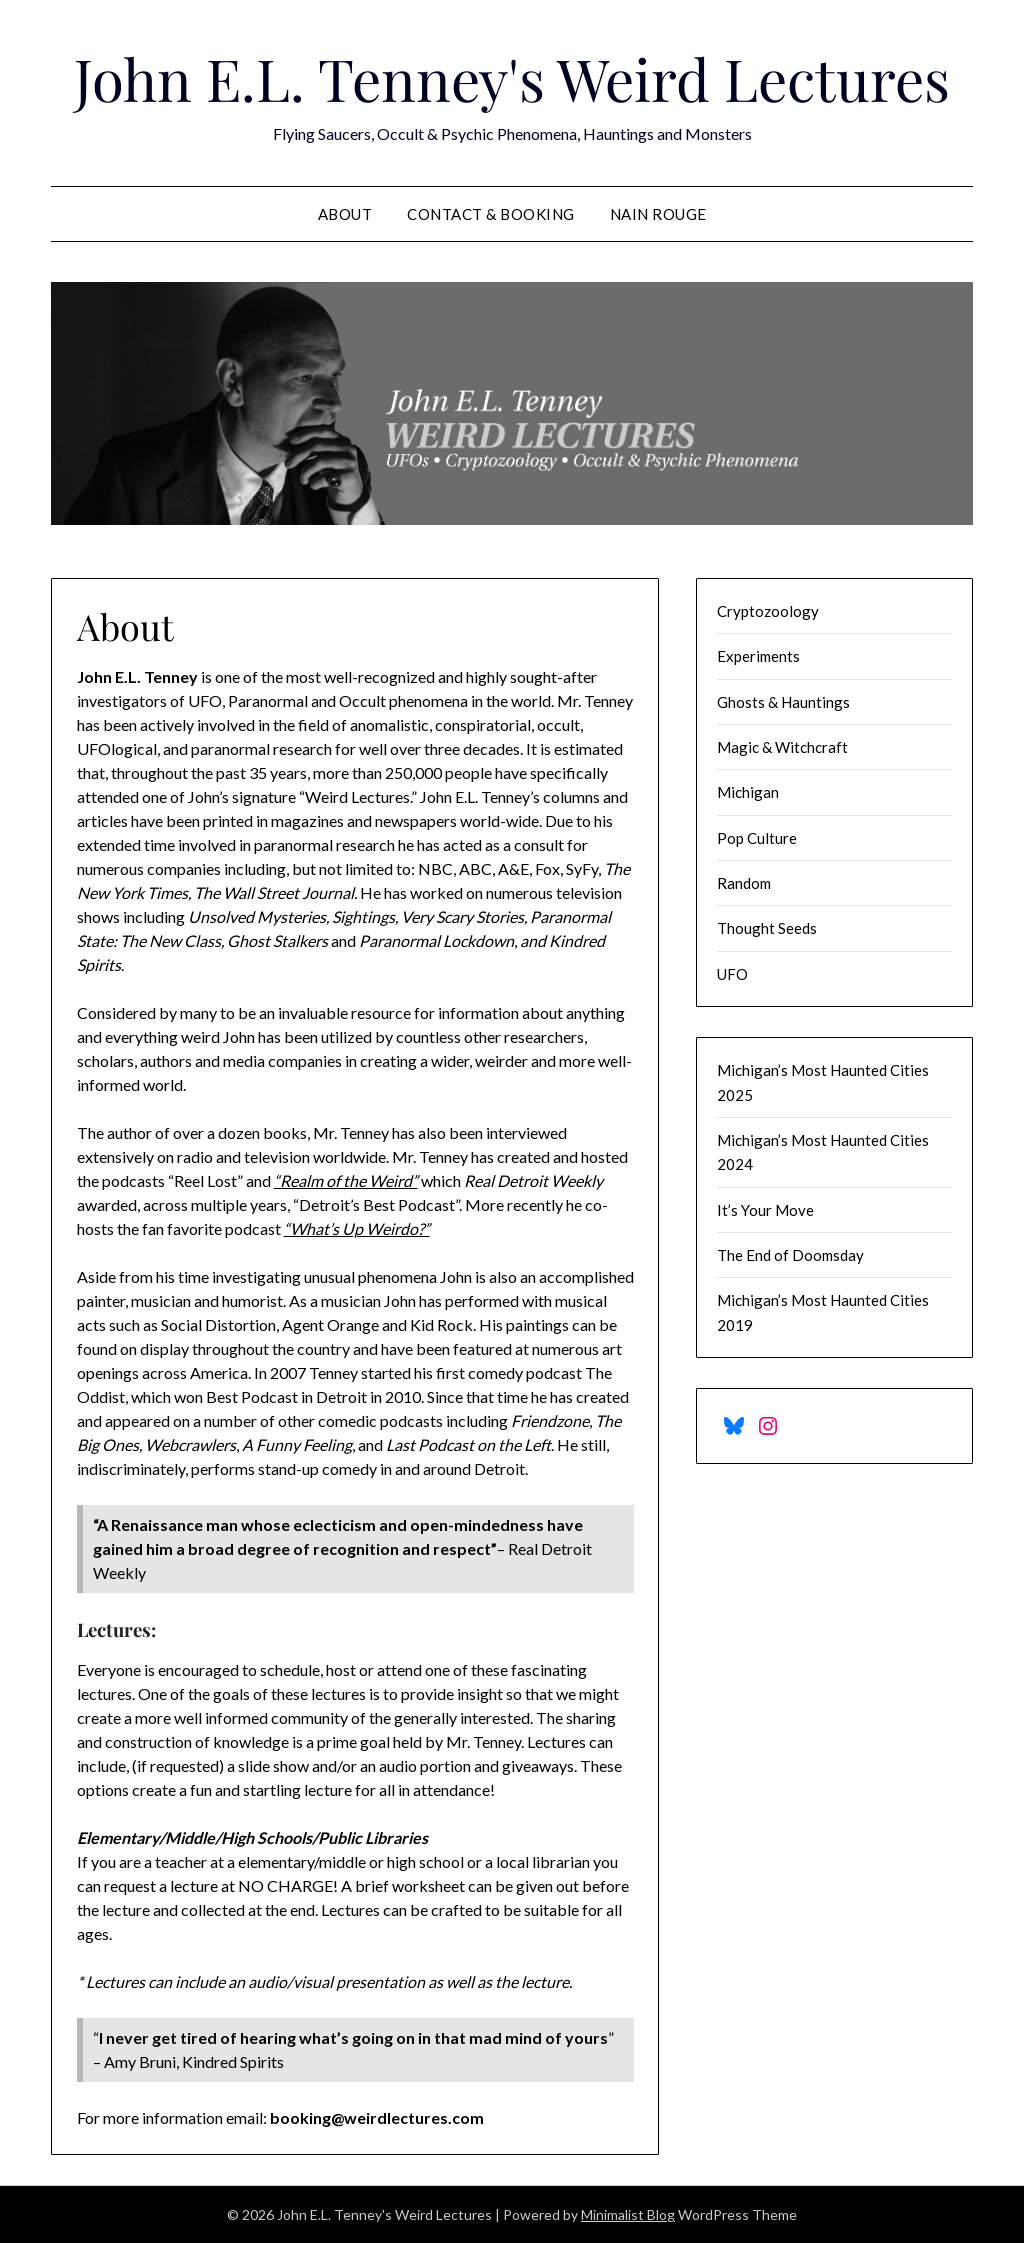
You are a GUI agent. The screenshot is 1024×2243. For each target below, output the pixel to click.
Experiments (758, 656)
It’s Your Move (765, 1210)
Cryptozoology (768, 611)
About (345, 214)
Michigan (748, 792)
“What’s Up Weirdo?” (357, 1228)
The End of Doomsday (790, 1255)
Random (744, 883)
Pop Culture (757, 838)
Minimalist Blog (628, 2214)
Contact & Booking (491, 214)
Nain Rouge (658, 214)
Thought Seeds (767, 928)
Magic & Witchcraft (782, 747)
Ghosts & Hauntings (783, 702)
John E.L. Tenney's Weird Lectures (512, 78)
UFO (732, 974)
